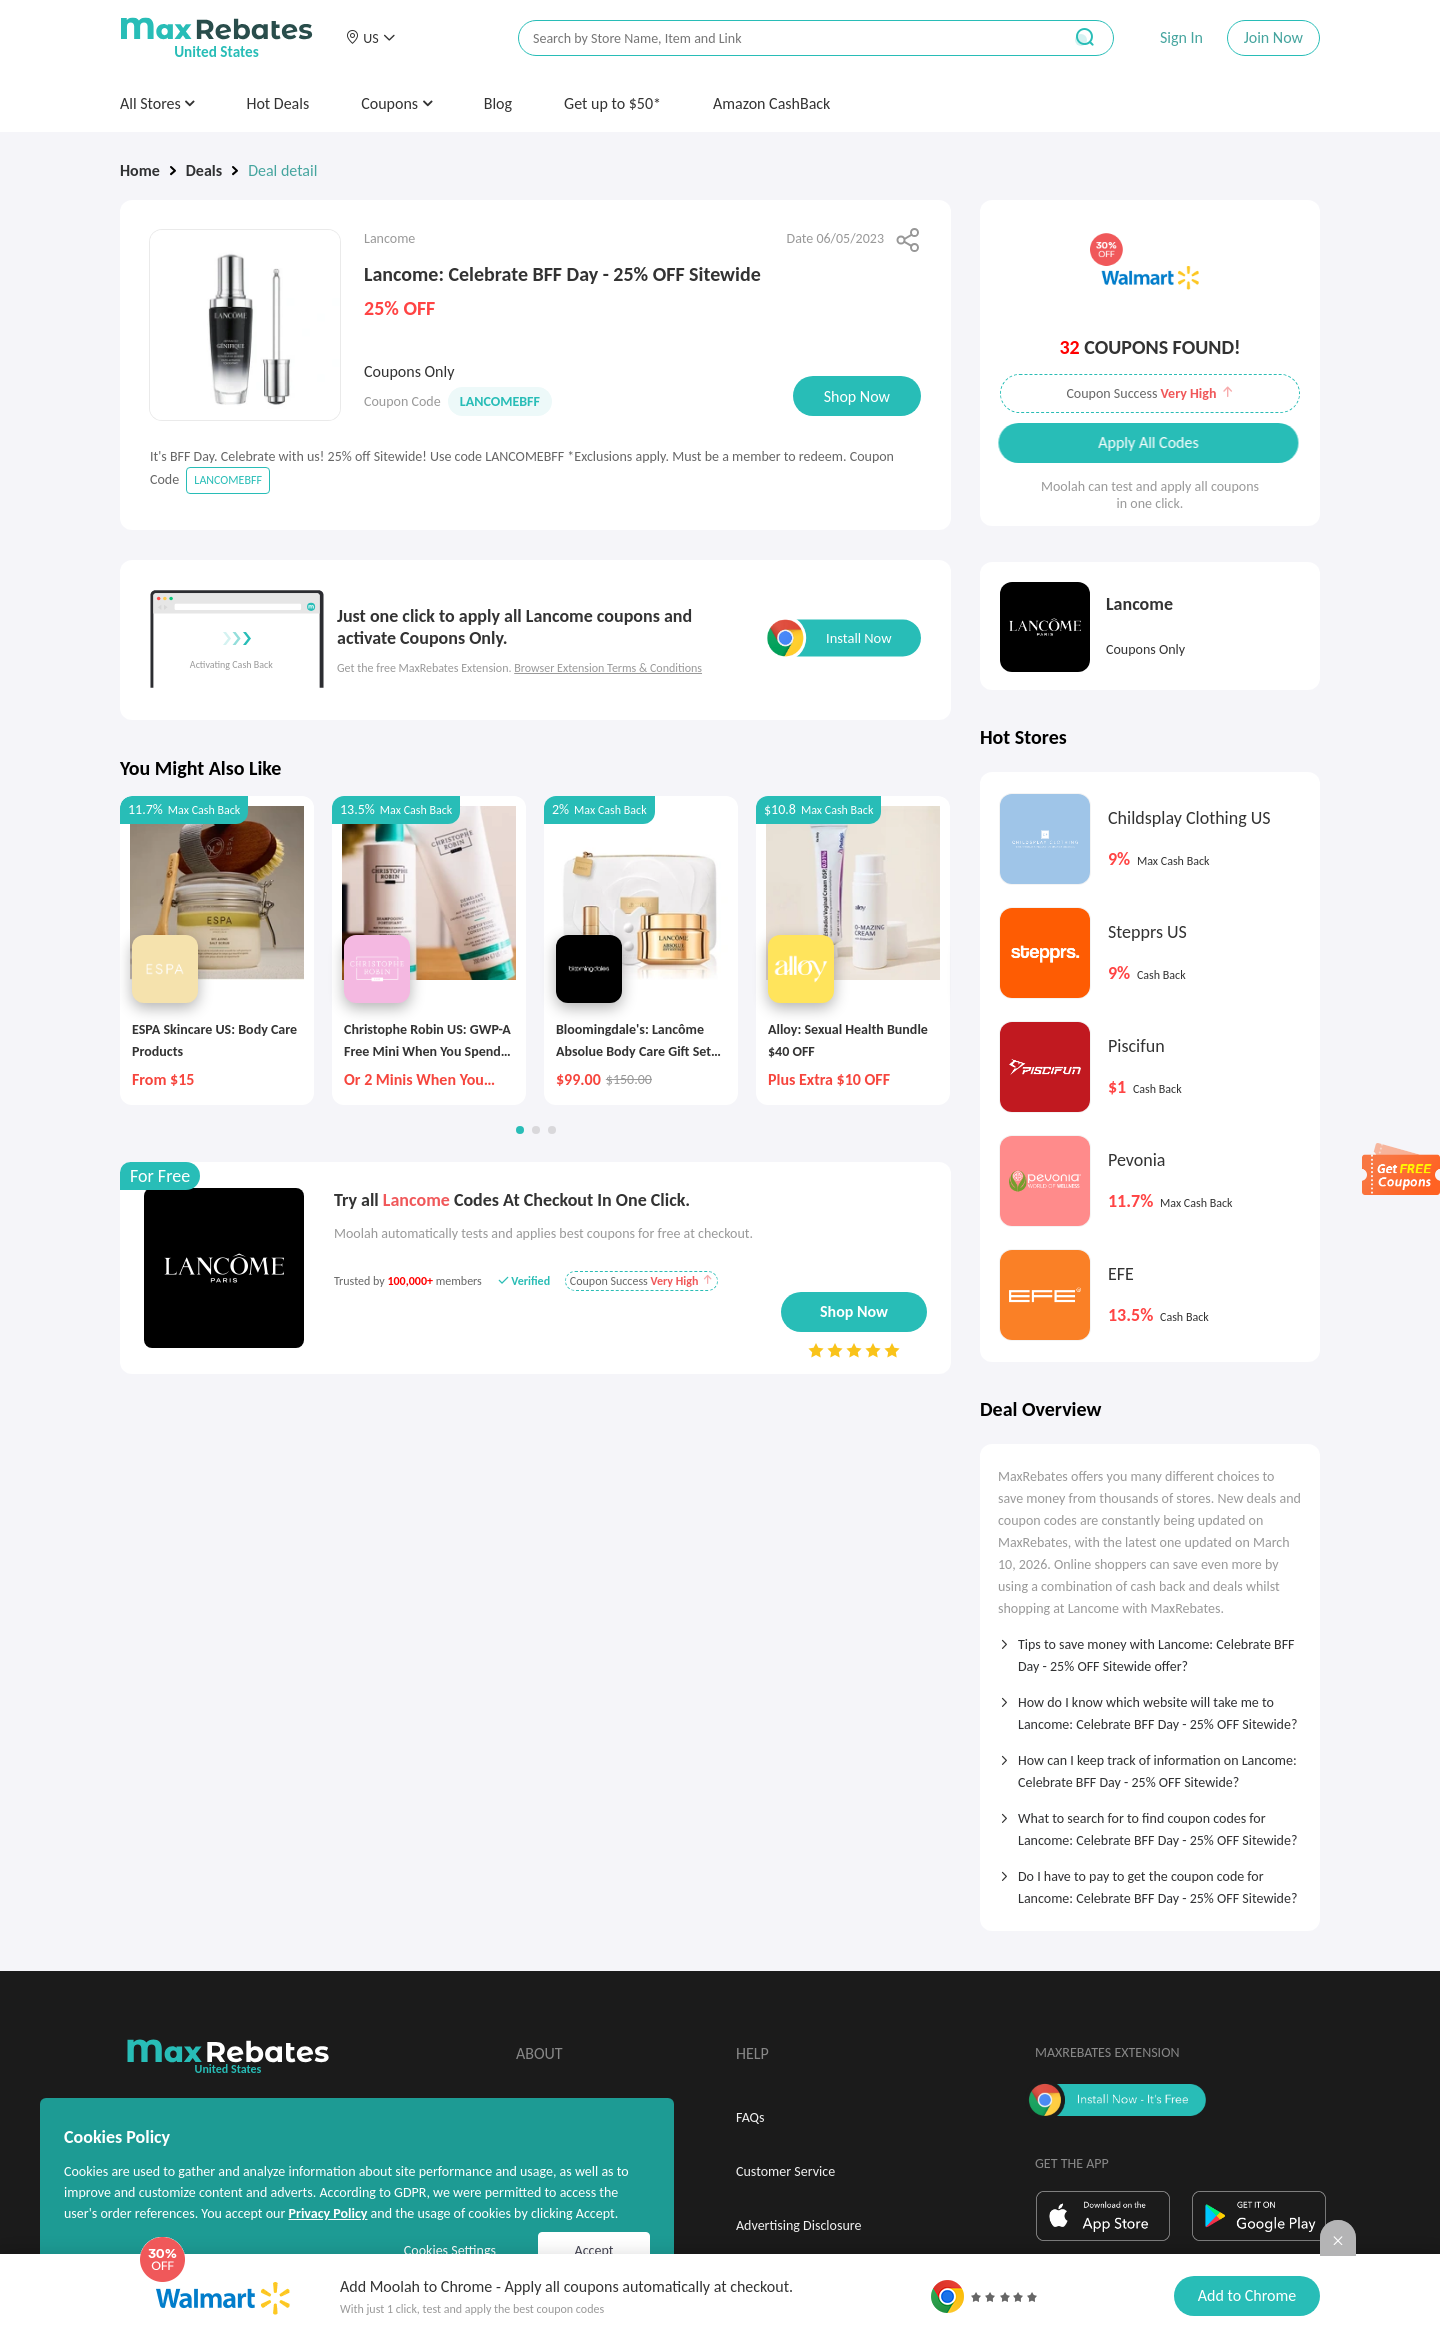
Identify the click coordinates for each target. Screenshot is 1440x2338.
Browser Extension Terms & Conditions (608, 668)
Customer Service (785, 2171)
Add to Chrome (1247, 2295)
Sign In (1181, 37)
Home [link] (140, 170)
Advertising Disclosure (798, 2225)
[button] (370, 38)
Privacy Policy (327, 2213)
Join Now (1273, 37)
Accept (594, 2250)
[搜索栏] (777, 38)
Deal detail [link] (282, 170)
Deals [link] (204, 170)
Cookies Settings (450, 2250)
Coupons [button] (396, 103)
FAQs (750, 2117)
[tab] (1150, 1649)
